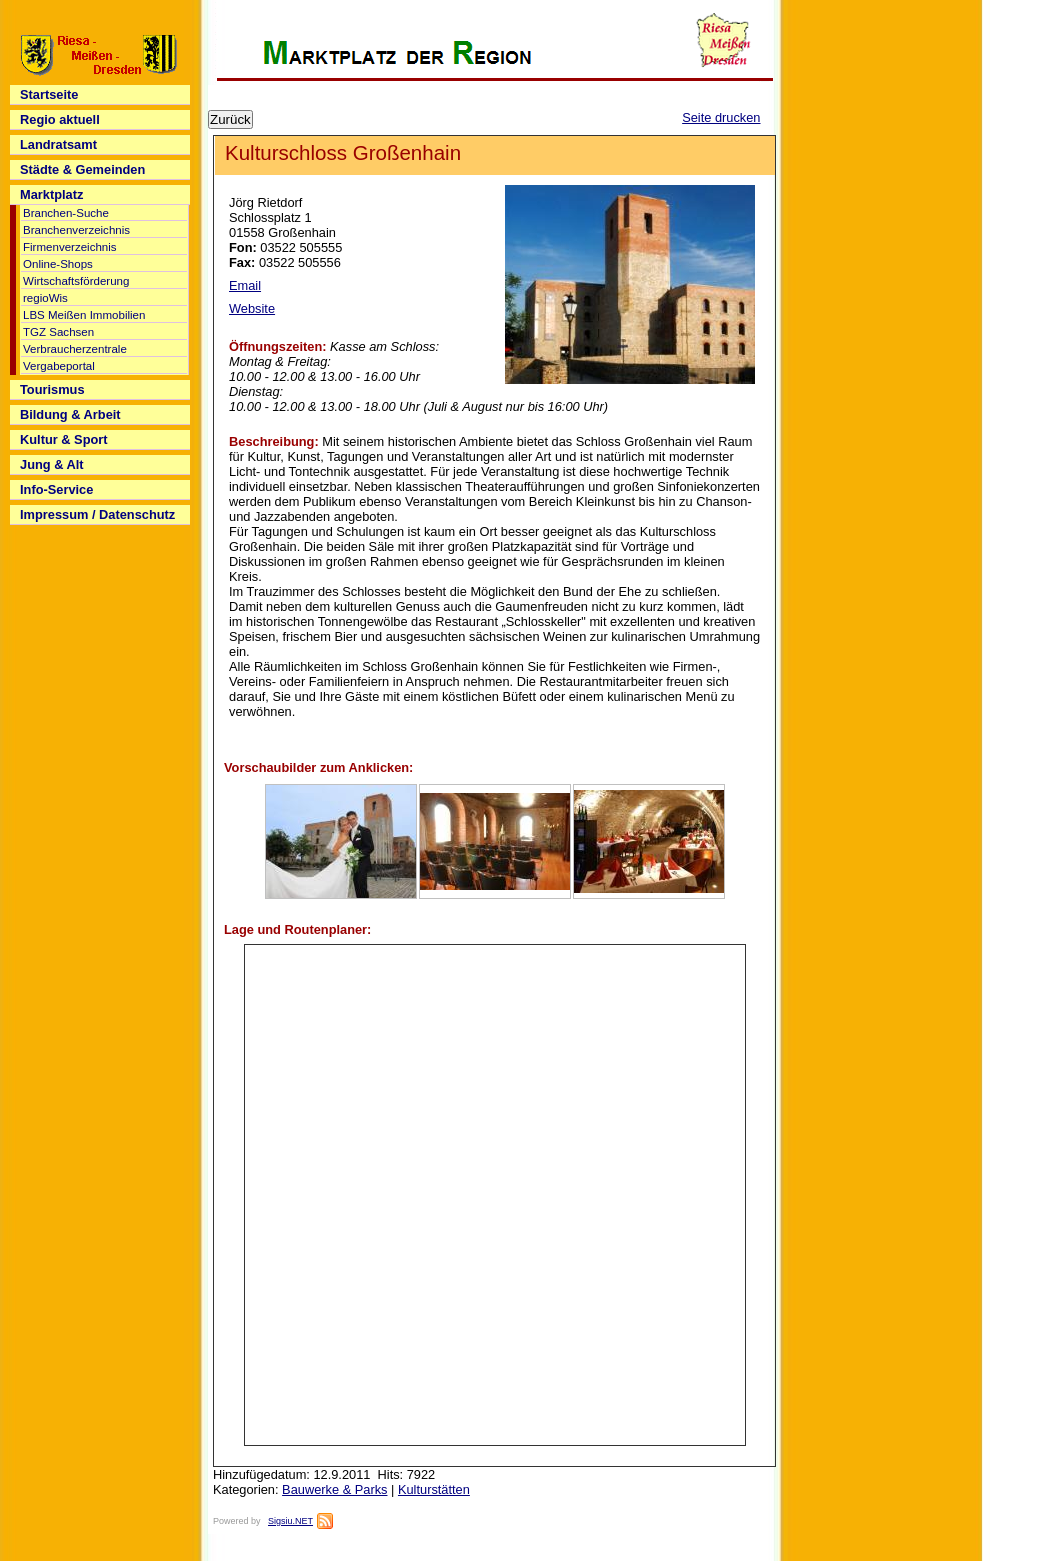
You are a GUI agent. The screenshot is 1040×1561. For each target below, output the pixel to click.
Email (245, 285)
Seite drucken (721, 117)
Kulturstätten (434, 1489)
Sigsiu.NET (290, 1521)
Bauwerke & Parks (334, 1489)
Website (252, 308)
